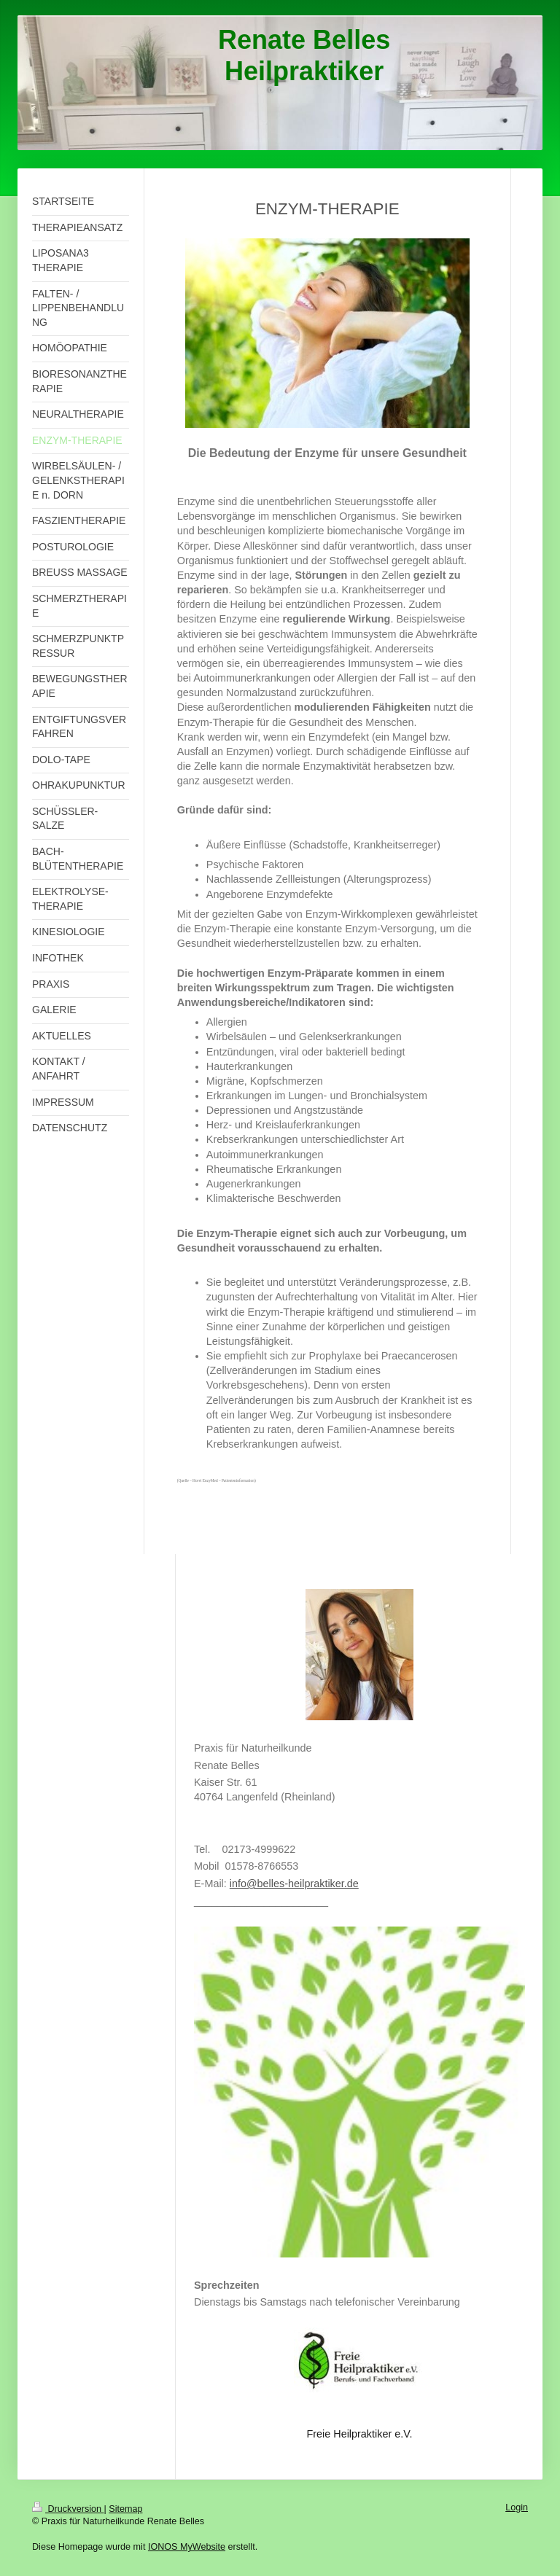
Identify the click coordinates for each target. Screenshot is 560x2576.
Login (516, 2507)
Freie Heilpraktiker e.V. (359, 2434)
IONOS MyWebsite (186, 2547)
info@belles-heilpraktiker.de (294, 1883)
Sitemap (125, 2509)
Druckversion (68, 2509)
